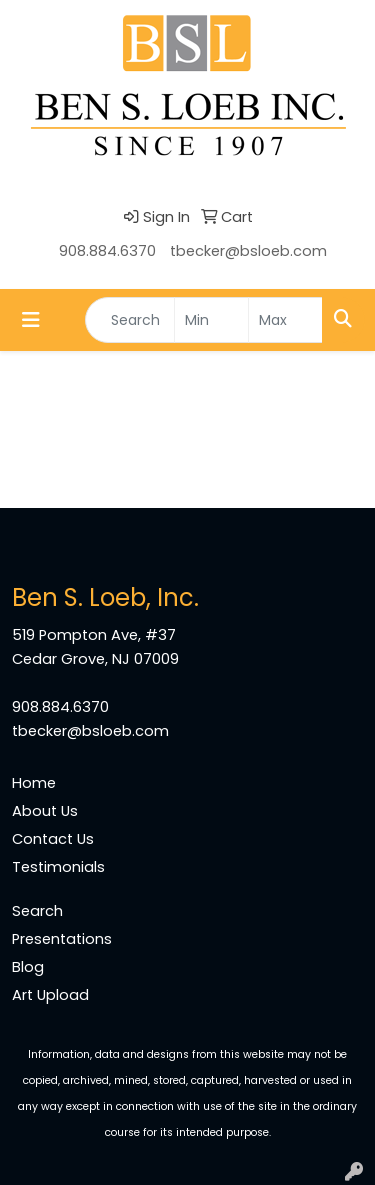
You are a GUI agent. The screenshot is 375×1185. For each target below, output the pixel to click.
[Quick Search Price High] (285, 320)
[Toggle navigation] (31, 320)
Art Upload (50, 995)
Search (37, 911)
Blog (28, 967)
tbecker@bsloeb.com (248, 251)
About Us (45, 811)
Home (34, 783)
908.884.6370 (107, 251)
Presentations (62, 939)
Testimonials (58, 867)
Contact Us (53, 839)
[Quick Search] (130, 320)
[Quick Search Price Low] (211, 320)
